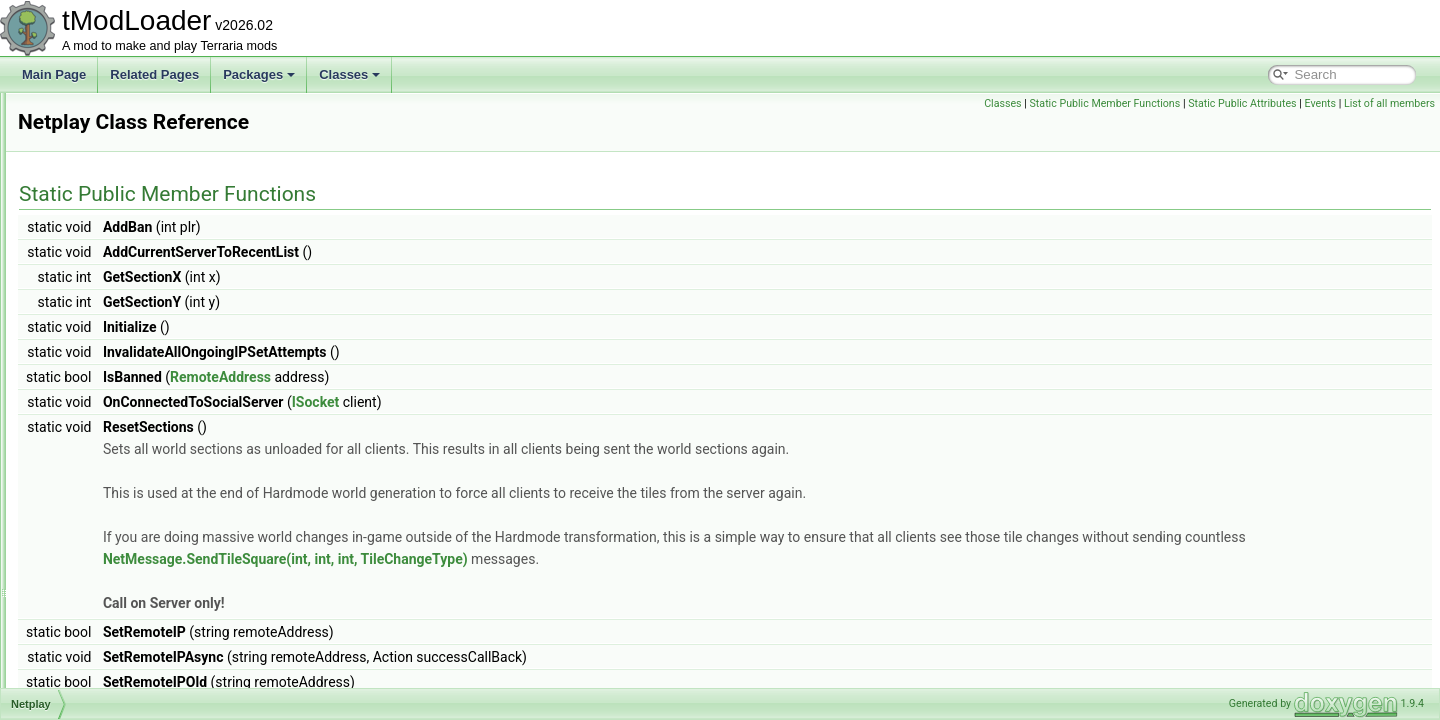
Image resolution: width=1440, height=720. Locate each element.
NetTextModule (106, 488)
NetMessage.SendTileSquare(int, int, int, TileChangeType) (652, 559)
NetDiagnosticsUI (112, 180)
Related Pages (154, 74)
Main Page (54, 74)
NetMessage (99, 268)
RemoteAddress (470, 377)
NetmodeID (96, 290)
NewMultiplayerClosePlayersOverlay (163, 576)
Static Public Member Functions (1105, 103)
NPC (78, 642)
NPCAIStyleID (103, 686)
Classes (349, 74)
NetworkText (99, 532)
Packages (259, 74)
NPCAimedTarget (112, 664)
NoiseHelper (99, 598)
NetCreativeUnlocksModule (138, 136)
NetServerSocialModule (129, 422)
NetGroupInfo (102, 202)
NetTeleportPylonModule (131, 466)
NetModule (95, 312)
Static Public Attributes (1242, 103)
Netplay (86, 400)
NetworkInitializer (111, 510)
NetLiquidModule (111, 224)
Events (1320, 103)
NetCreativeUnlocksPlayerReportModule (173, 158)
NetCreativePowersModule (137, 114)
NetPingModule (107, 378)
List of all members (1389, 103)
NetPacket (93, 334)
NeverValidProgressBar (128, 554)
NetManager (99, 246)
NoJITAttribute (104, 620)
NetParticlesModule (118, 356)
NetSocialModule (111, 444)
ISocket (566, 402)
